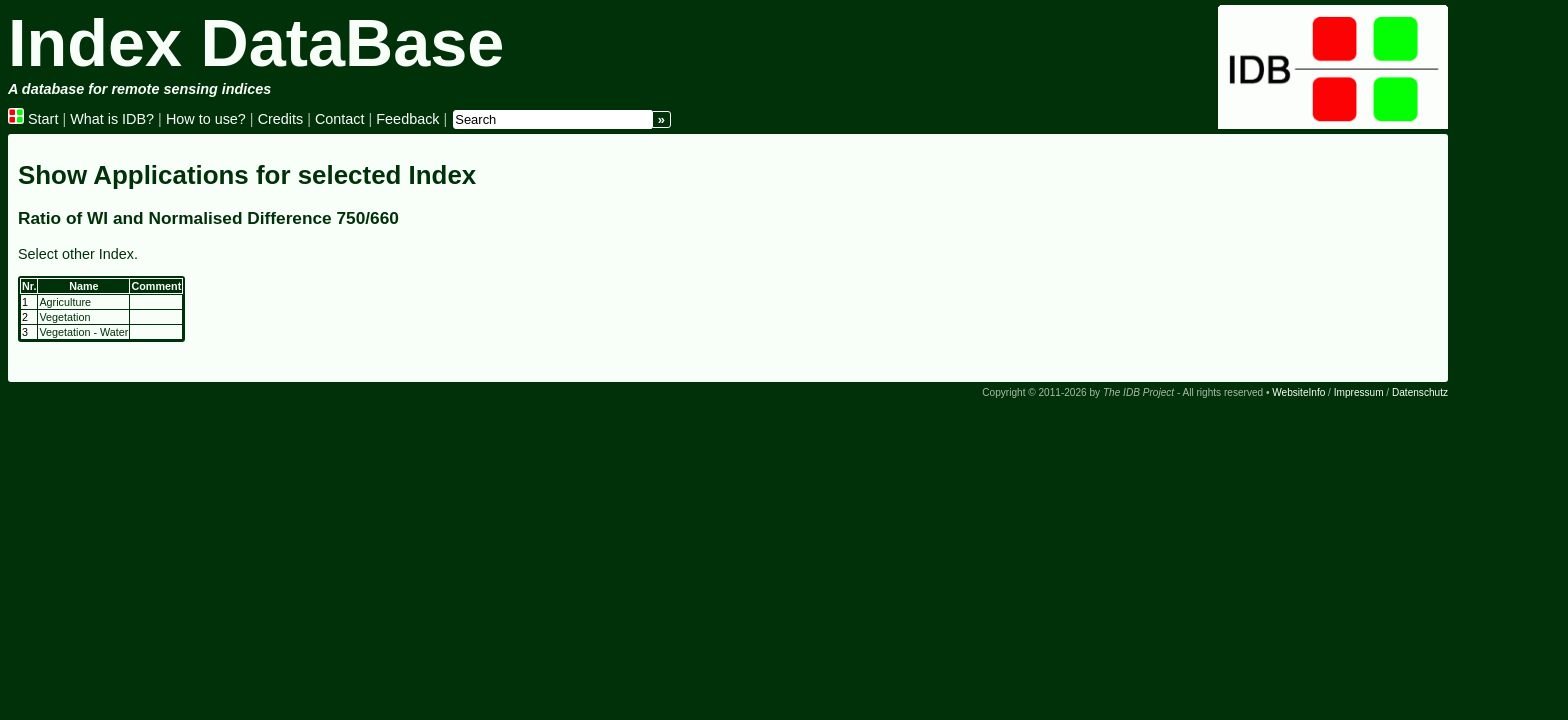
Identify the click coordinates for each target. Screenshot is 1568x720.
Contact (340, 119)
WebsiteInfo (1298, 392)
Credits (281, 119)
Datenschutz (1420, 392)
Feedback (407, 119)
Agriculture (65, 302)
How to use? (206, 119)
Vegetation (64, 317)
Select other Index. (78, 254)
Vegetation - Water (83, 332)
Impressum (1359, 392)
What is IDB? (112, 119)
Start (33, 119)
